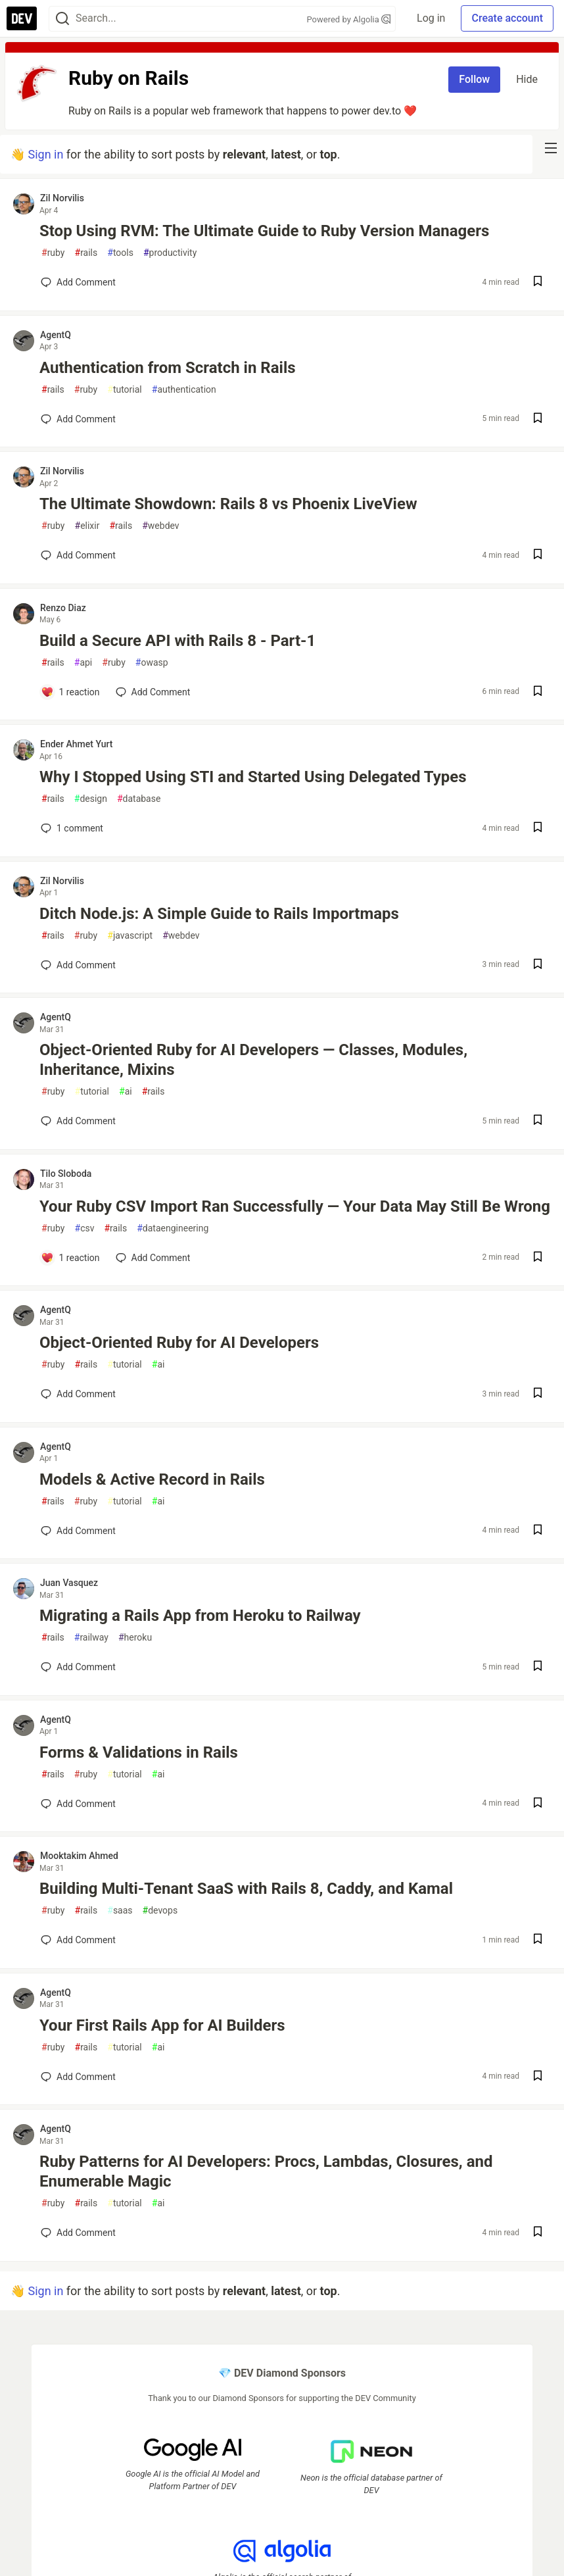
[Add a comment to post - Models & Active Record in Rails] (78, 1530)
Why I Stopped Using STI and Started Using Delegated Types (253, 777)
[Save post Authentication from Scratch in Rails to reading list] (538, 419)
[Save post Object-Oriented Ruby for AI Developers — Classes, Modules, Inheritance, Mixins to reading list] (538, 1121)
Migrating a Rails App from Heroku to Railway (200, 1615)
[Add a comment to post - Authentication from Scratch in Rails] (78, 419)
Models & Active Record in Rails (152, 1479)
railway (91, 1638)
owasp (151, 663)
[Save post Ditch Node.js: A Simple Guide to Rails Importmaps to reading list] (538, 965)
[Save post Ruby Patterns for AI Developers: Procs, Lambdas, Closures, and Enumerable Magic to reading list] (538, 2233)
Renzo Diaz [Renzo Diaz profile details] (63, 608)
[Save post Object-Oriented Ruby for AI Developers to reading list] (538, 1394)
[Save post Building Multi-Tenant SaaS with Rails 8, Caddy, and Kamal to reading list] (538, 1940)
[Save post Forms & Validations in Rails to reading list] (538, 1804)
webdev (160, 526)
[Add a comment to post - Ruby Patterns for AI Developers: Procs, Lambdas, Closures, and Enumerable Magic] (78, 2232)
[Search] (62, 19)
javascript (130, 936)
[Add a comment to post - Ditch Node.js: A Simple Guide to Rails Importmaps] (78, 965)
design (90, 799)
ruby (53, 253)
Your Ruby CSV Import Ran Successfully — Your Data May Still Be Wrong (294, 1206)
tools (120, 253)
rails (86, 253)
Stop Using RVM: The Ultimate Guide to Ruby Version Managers (264, 231)
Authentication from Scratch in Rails (167, 368)
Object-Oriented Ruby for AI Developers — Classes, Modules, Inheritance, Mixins (253, 1060)
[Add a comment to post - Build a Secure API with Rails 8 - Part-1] (70, 692)
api (83, 663)
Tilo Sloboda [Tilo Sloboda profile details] (65, 1173)
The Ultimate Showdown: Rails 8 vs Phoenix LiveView (228, 504)
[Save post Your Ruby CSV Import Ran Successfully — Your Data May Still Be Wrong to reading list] (538, 1258)
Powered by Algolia (349, 19)
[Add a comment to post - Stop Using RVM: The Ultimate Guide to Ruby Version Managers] (78, 282)
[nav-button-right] (551, 148)
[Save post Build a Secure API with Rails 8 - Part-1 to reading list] (538, 692)
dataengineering (172, 1228)
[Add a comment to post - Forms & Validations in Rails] (78, 1803)
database (138, 799)
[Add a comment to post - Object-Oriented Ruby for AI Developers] (78, 1393)
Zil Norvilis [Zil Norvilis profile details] (62, 198)
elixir (87, 526)
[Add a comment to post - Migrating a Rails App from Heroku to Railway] (78, 1666)
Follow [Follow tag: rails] (474, 79)
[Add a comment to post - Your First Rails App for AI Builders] (78, 2076)
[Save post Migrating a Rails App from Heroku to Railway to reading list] (538, 1667)
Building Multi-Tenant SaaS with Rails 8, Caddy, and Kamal (246, 1888)
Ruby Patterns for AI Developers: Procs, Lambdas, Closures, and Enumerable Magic (265, 2171)
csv (85, 1228)
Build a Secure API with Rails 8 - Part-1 (177, 641)
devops (160, 1911)
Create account (507, 18)
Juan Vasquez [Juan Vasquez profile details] (69, 1582)
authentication (184, 390)
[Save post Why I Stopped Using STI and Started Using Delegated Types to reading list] (538, 828)
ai (125, 1092)
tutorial (124, 390)
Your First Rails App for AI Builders (162, 2025)
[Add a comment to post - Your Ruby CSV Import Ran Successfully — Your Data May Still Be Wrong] (70, 1258)
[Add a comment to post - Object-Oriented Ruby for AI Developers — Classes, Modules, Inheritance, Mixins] (78, 1120)
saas (119, 1911)
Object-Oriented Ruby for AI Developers (179, 1342)
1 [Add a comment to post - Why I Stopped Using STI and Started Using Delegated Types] (70, 828)
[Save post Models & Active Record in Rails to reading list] (538, 1531)
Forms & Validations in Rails (138, 1752)
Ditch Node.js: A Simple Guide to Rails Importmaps (219, 913)
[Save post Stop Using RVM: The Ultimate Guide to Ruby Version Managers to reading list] (538, 282)
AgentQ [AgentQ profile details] (55, 335)
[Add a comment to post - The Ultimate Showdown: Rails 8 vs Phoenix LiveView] (78, 555)
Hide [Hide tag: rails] (527, 79)
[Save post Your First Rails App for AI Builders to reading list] (538, 2077)
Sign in (45, 154)
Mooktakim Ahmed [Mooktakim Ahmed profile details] (79, 1855)
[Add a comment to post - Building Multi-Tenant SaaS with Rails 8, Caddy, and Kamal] (78, 1939)
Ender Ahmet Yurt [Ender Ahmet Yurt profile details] (76, 744)
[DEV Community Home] (21, 18)
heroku (135, 1638)
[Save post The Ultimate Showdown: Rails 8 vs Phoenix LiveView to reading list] (538, 555)
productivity (170, 253)
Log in (431, 18)
